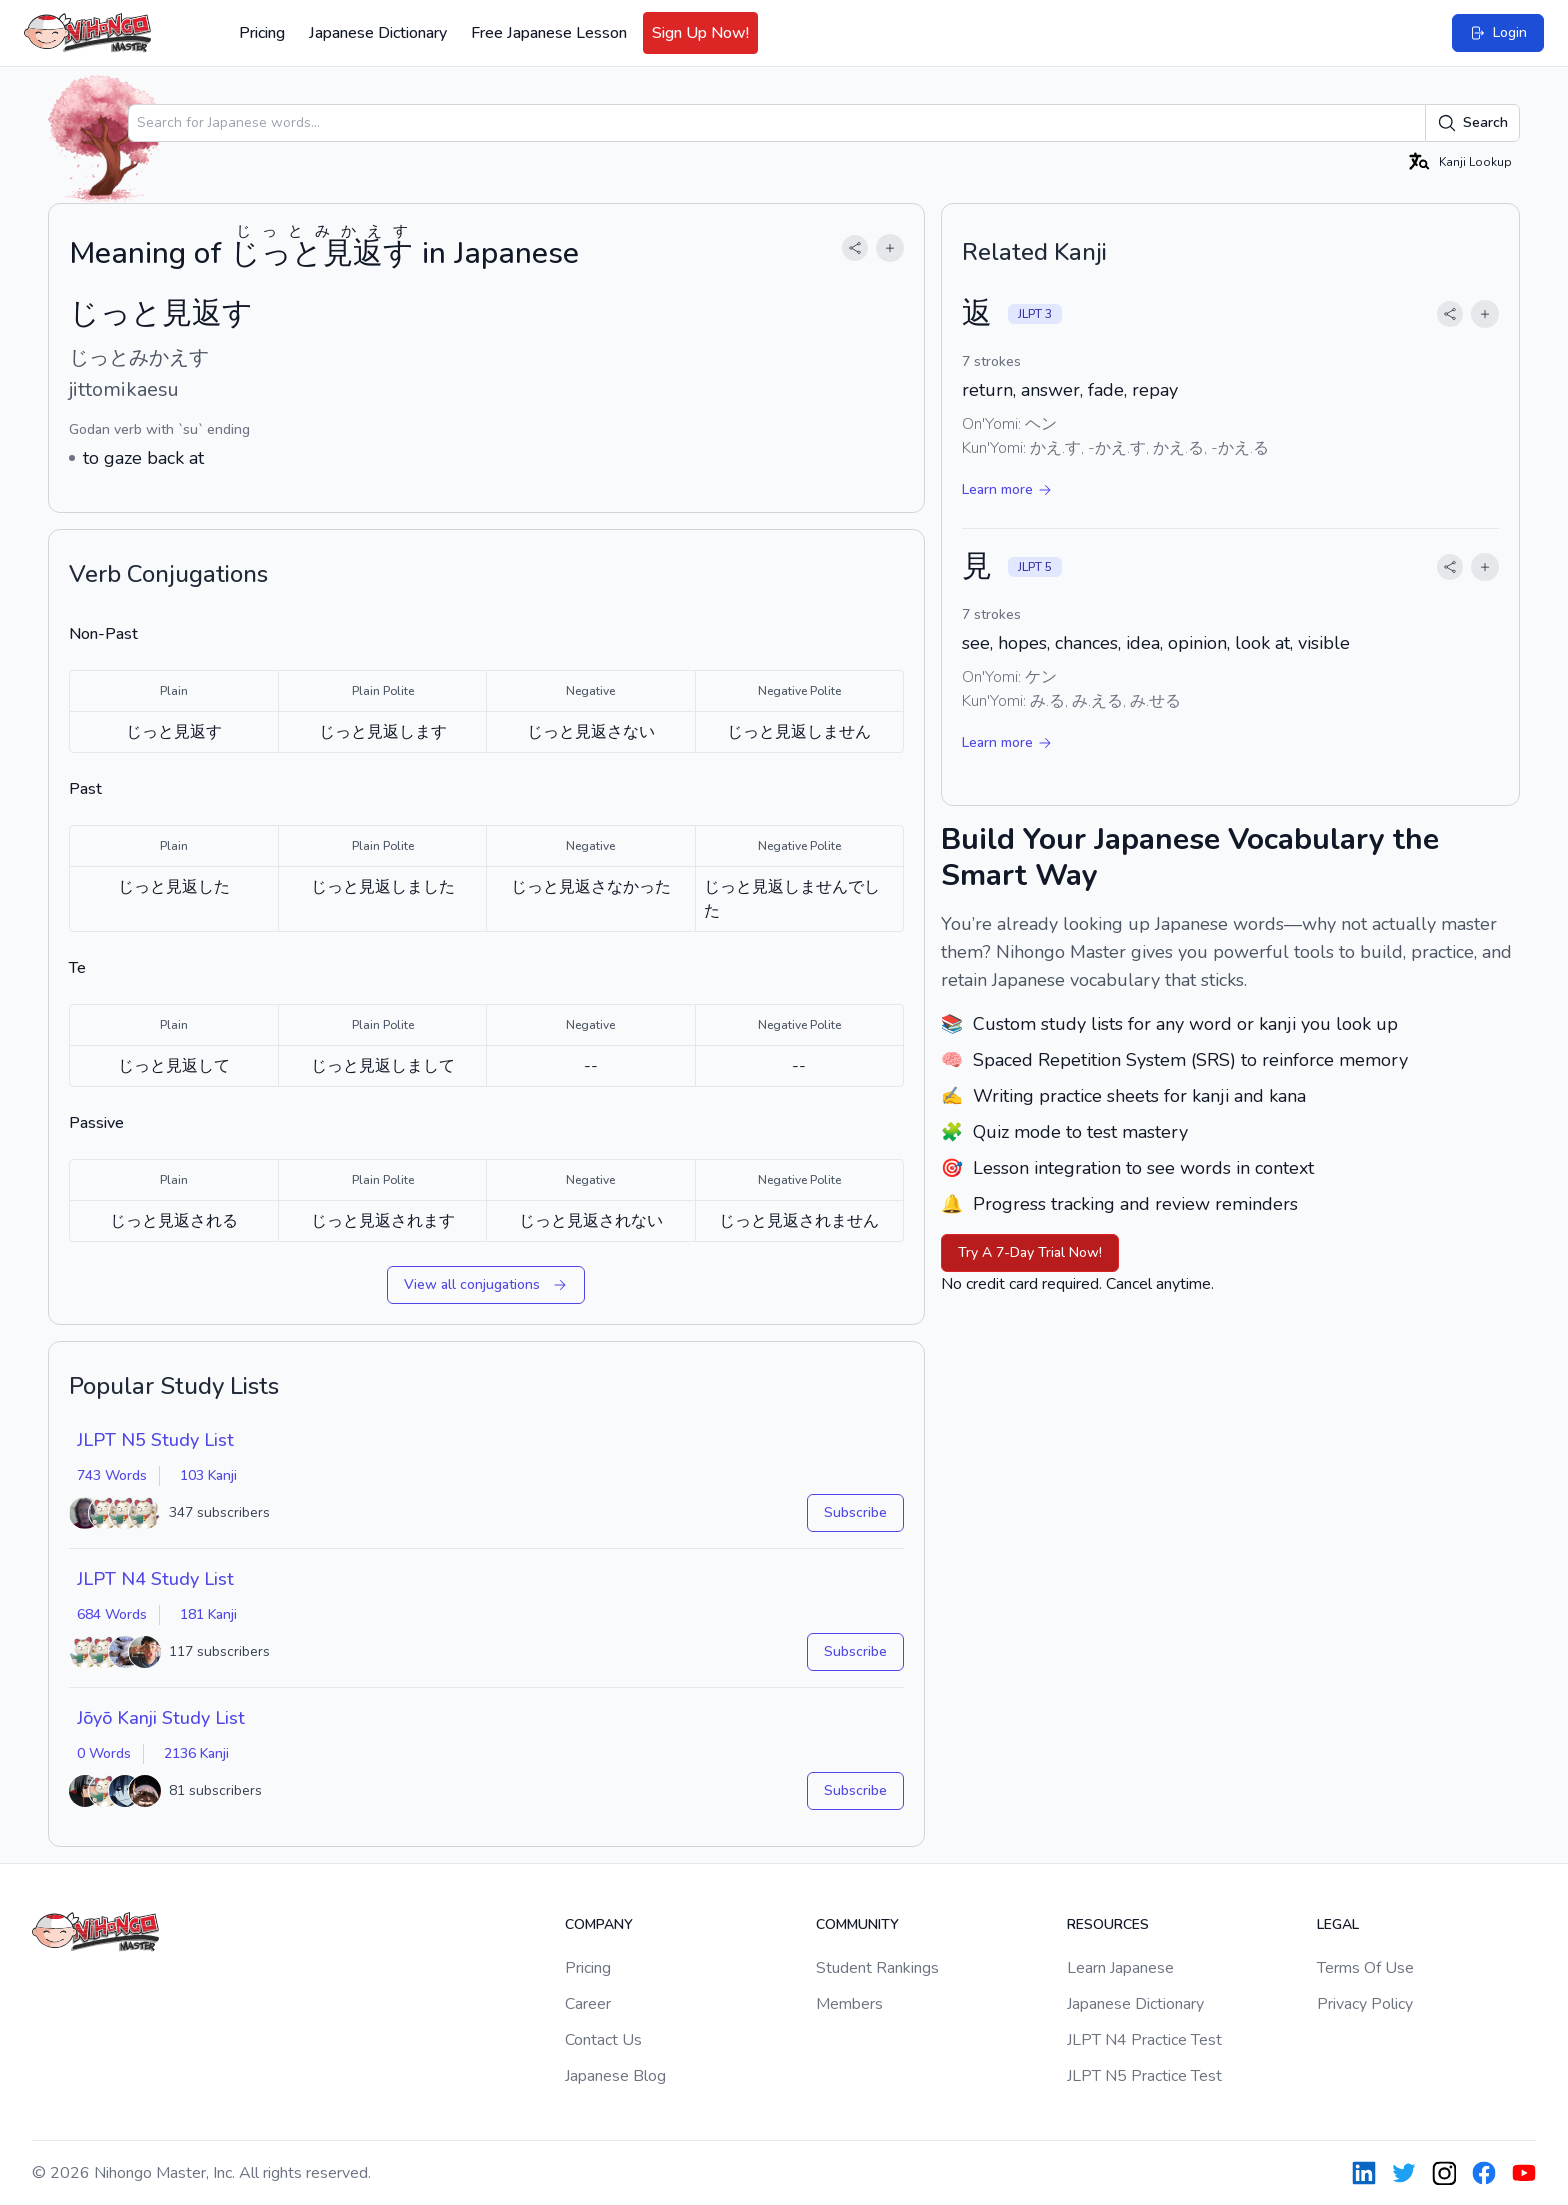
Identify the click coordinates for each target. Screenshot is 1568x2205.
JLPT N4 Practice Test (1144, 2040)
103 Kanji (208, 1475)
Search (1472, 123)
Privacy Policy (1365, 2004)
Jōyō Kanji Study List (161, 1718)
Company (599, 1924)
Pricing (262, 33)
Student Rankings (877, 1968)
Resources (1108, 1924)
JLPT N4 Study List (155, 1579)
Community (857, 1924)
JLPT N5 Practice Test (1144, 2076)
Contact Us (603, 2040)
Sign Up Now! (700, 33)
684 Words (112, 1614)
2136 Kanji (196, 1753)
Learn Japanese (1120, 1968)
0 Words (104, 1753)
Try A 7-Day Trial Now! (1030, 1252)
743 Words (112, 1475)
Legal (1338, 1924)
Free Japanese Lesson (549, 33)
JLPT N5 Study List (155, 1440)
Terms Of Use (1365, 1968)
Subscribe (855, 1512)
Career (588, 2004)
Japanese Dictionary (378, 33)
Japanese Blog (615, 2076)
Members (849, 2004)
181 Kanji (208, 1614)
